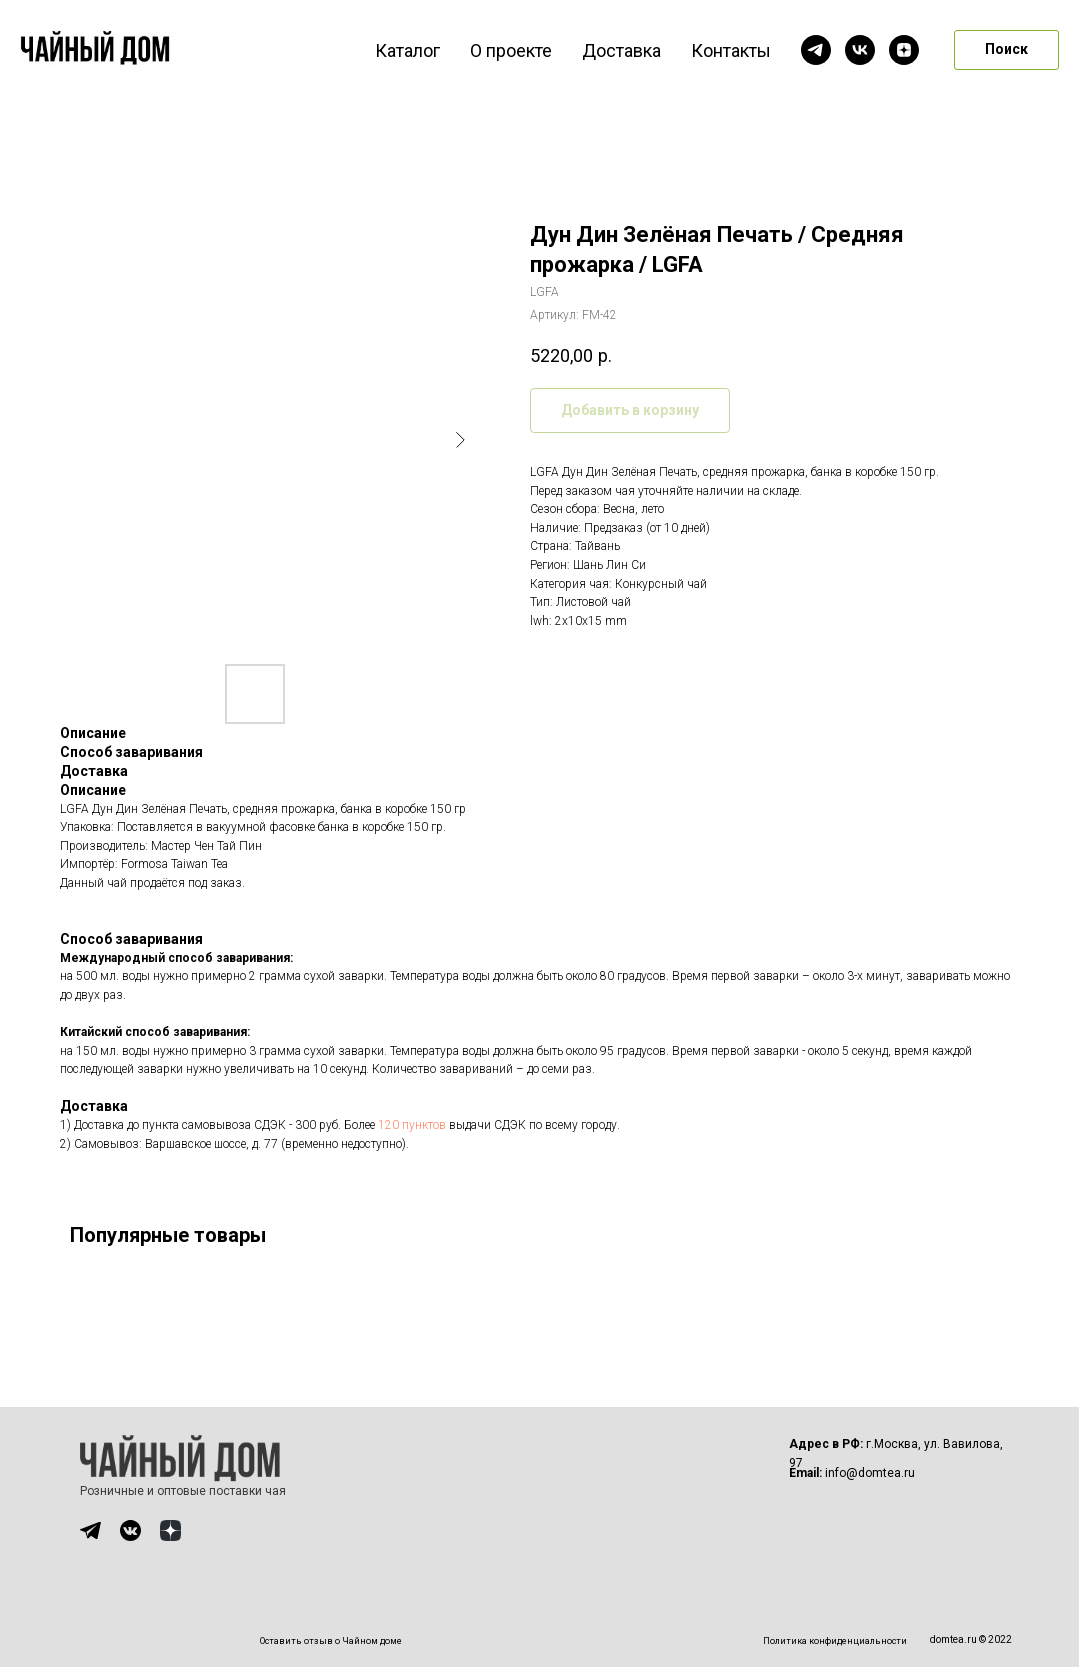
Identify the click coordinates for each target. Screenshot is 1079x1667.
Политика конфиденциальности (835, 1641)
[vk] (860, 50)
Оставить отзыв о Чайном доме (331, 1641)
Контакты (731, 50)
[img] (90, 1530)
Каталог (407, 50)
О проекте (511, 50)
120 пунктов (412, 1125)
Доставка (621, 50)
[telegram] (816, 50)
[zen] (904, 50)
